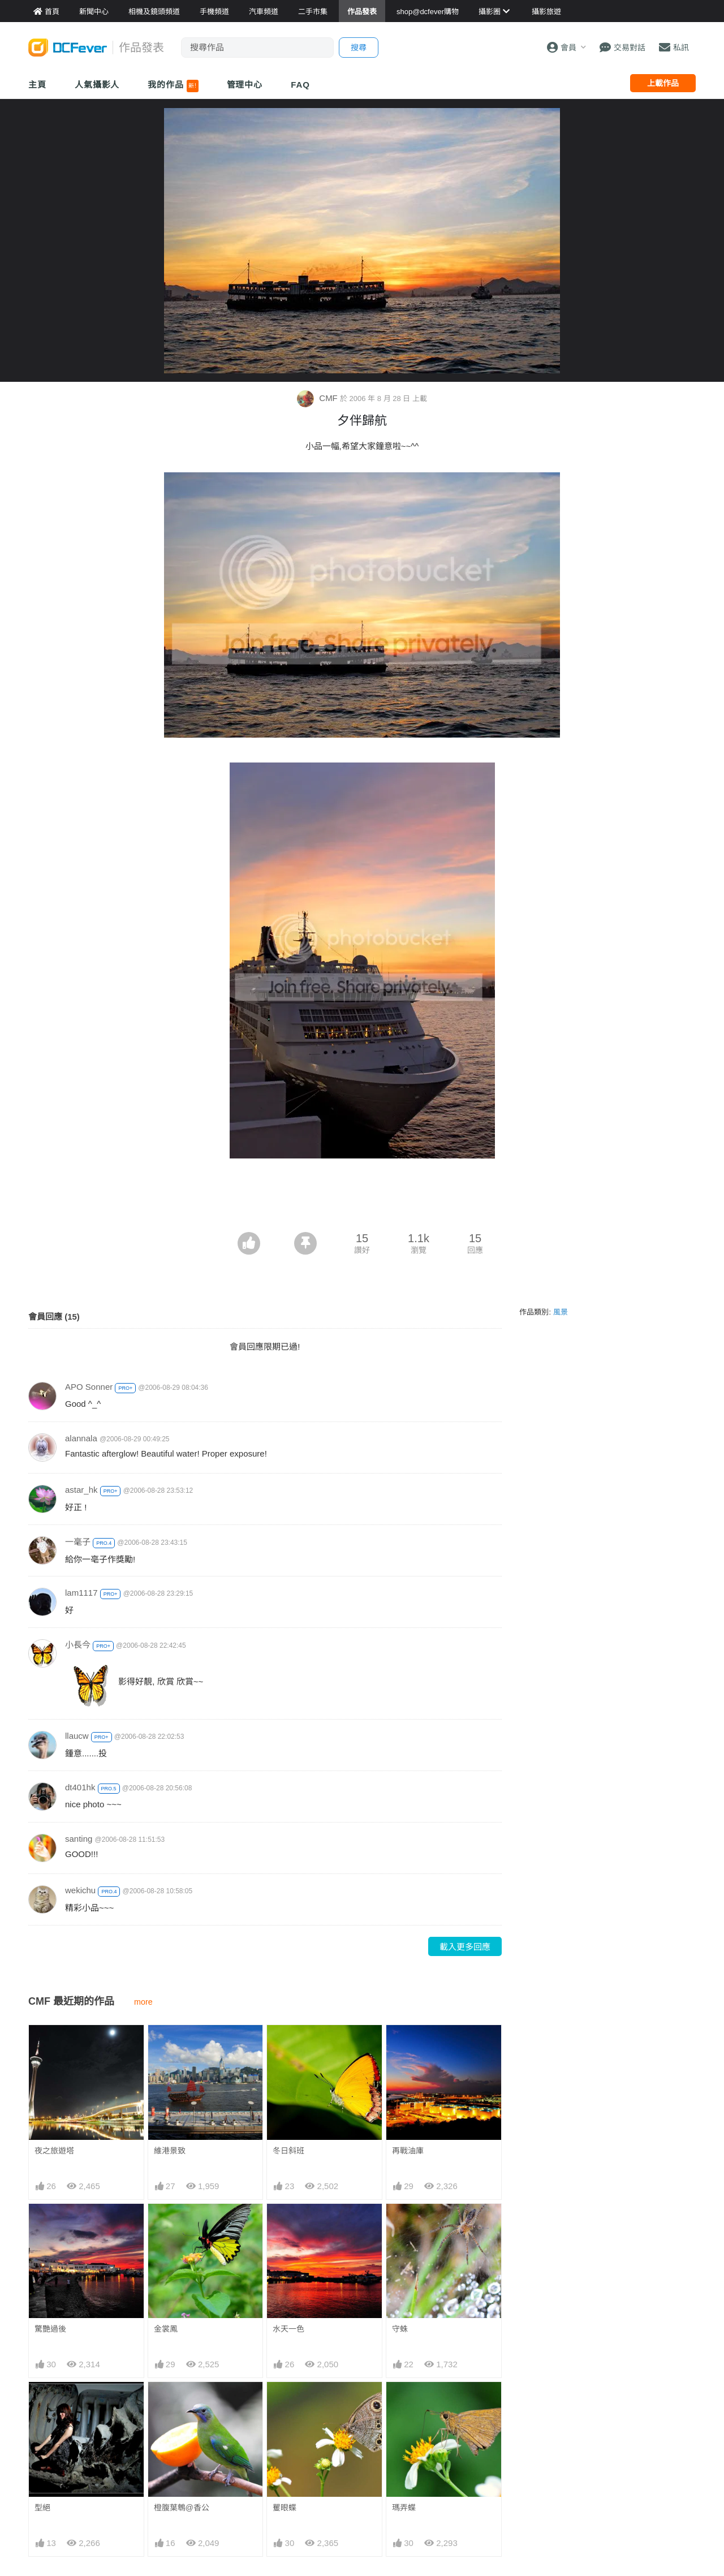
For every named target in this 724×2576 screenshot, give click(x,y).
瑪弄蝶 (404, 2402)
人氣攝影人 (97, 84)
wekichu (80, 1890)
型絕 (42, 2507)
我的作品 (173, 86)
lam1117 (81, 1592)
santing (78, 1838)
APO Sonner (89, 1387)
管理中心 (245, 84)
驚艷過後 (50, 2328)
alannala (81, 1438)
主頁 (37, 84)
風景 (560, 1312)
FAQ (300, 84)
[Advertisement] (362, 1200)
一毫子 (77, 1542)
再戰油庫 (408, 2150)
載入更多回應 (464, 1947)
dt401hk (80, 1787)
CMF (318, 398)
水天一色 (288, 2328)
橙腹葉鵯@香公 (181, 2507)
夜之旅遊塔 (54, 2150)
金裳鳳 (166, 2328)
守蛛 (400, 2328)
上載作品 (663, 83)
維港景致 (170, 2150)
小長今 (77, 1644)
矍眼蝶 (284, 2402)
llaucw (77, 1736)
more (143, 2001)
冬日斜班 (288, 2150)
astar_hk (81, 1489)
